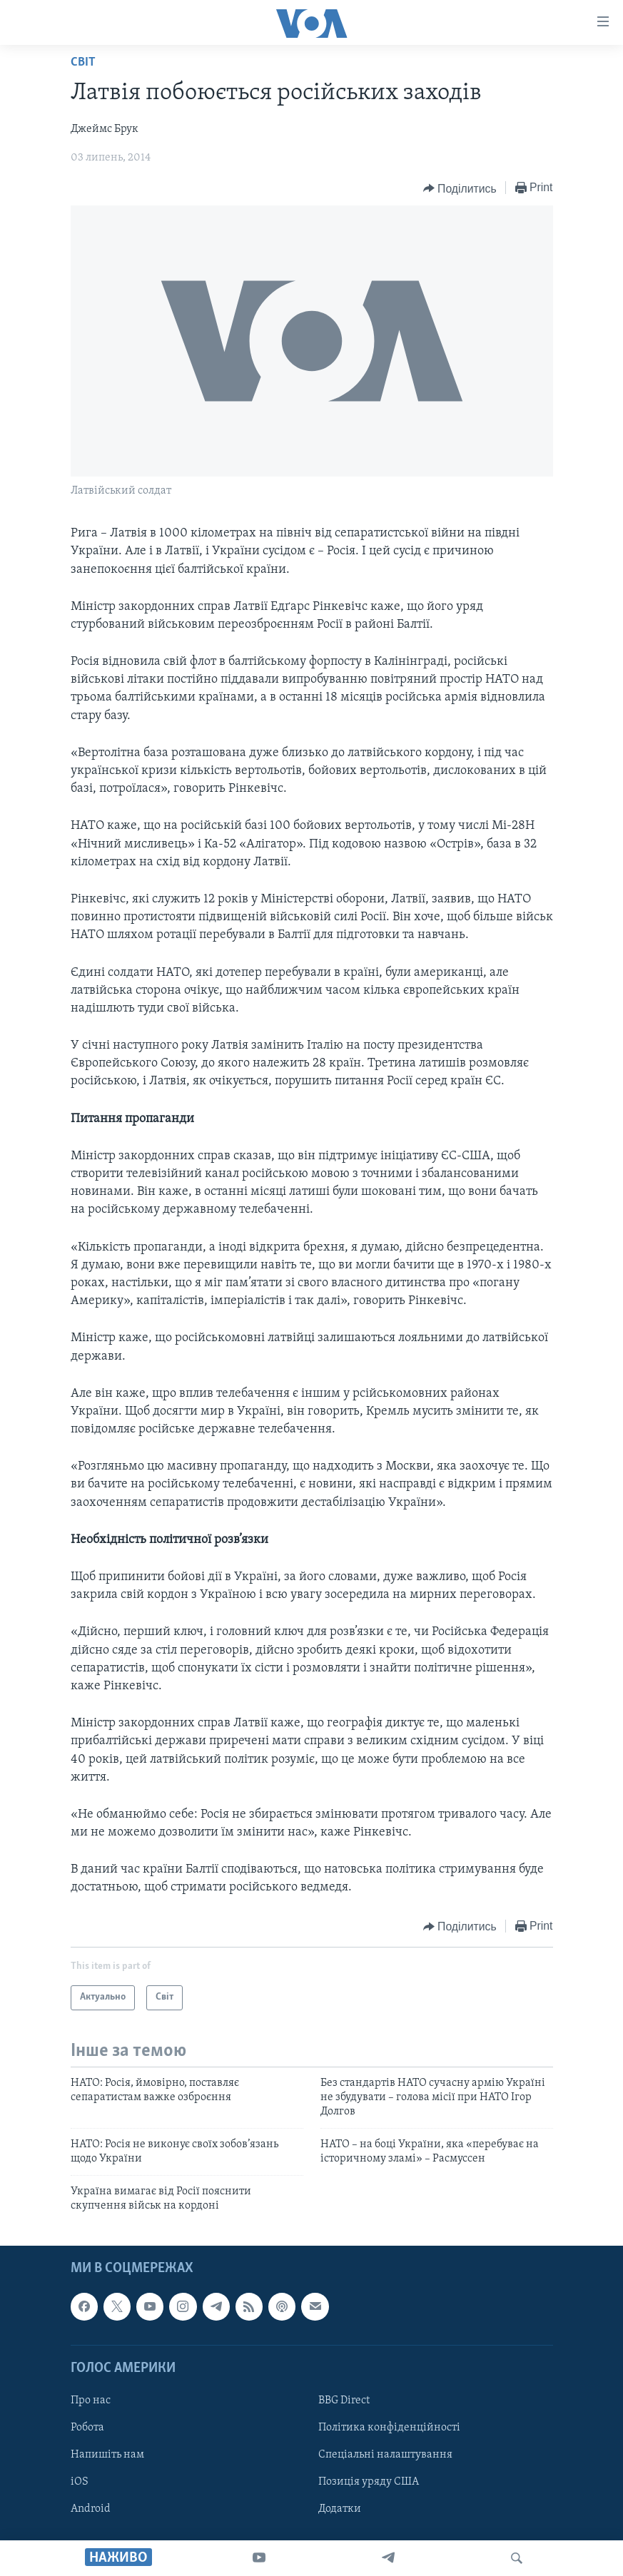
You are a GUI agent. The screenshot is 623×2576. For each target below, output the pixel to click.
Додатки (339, 2509)
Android (91, 2509)
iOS (79, 2482)
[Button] (460, 188)
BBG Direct (344, 2400)
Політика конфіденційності (389, 2427)
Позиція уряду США (368, 2482)
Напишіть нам (107, 2454)
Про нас (91, 2400)
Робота (87, 2427)
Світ (83, 62)
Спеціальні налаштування (385, 2454)
